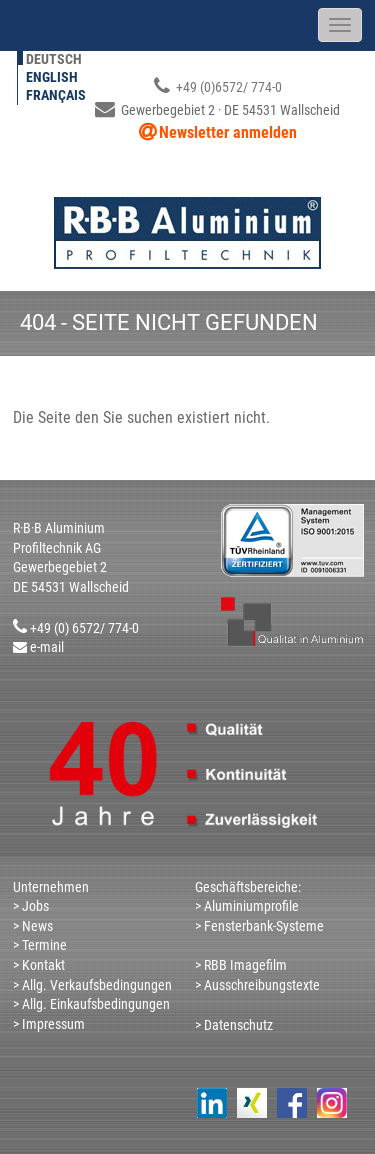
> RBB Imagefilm (241, 965)
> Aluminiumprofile (247, 906)
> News (33, 926)
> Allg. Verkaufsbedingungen (92, 985)
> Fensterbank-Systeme (259, 926)
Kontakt (42, 965)
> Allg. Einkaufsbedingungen (91, 1004)
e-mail (47, 647)
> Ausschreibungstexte (257, 985)
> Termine (40, 945)
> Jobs (31, 906)
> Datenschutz (234, 1025)
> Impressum (49, 1024)
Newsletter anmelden (228, 132)
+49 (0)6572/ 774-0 (218, 87)
